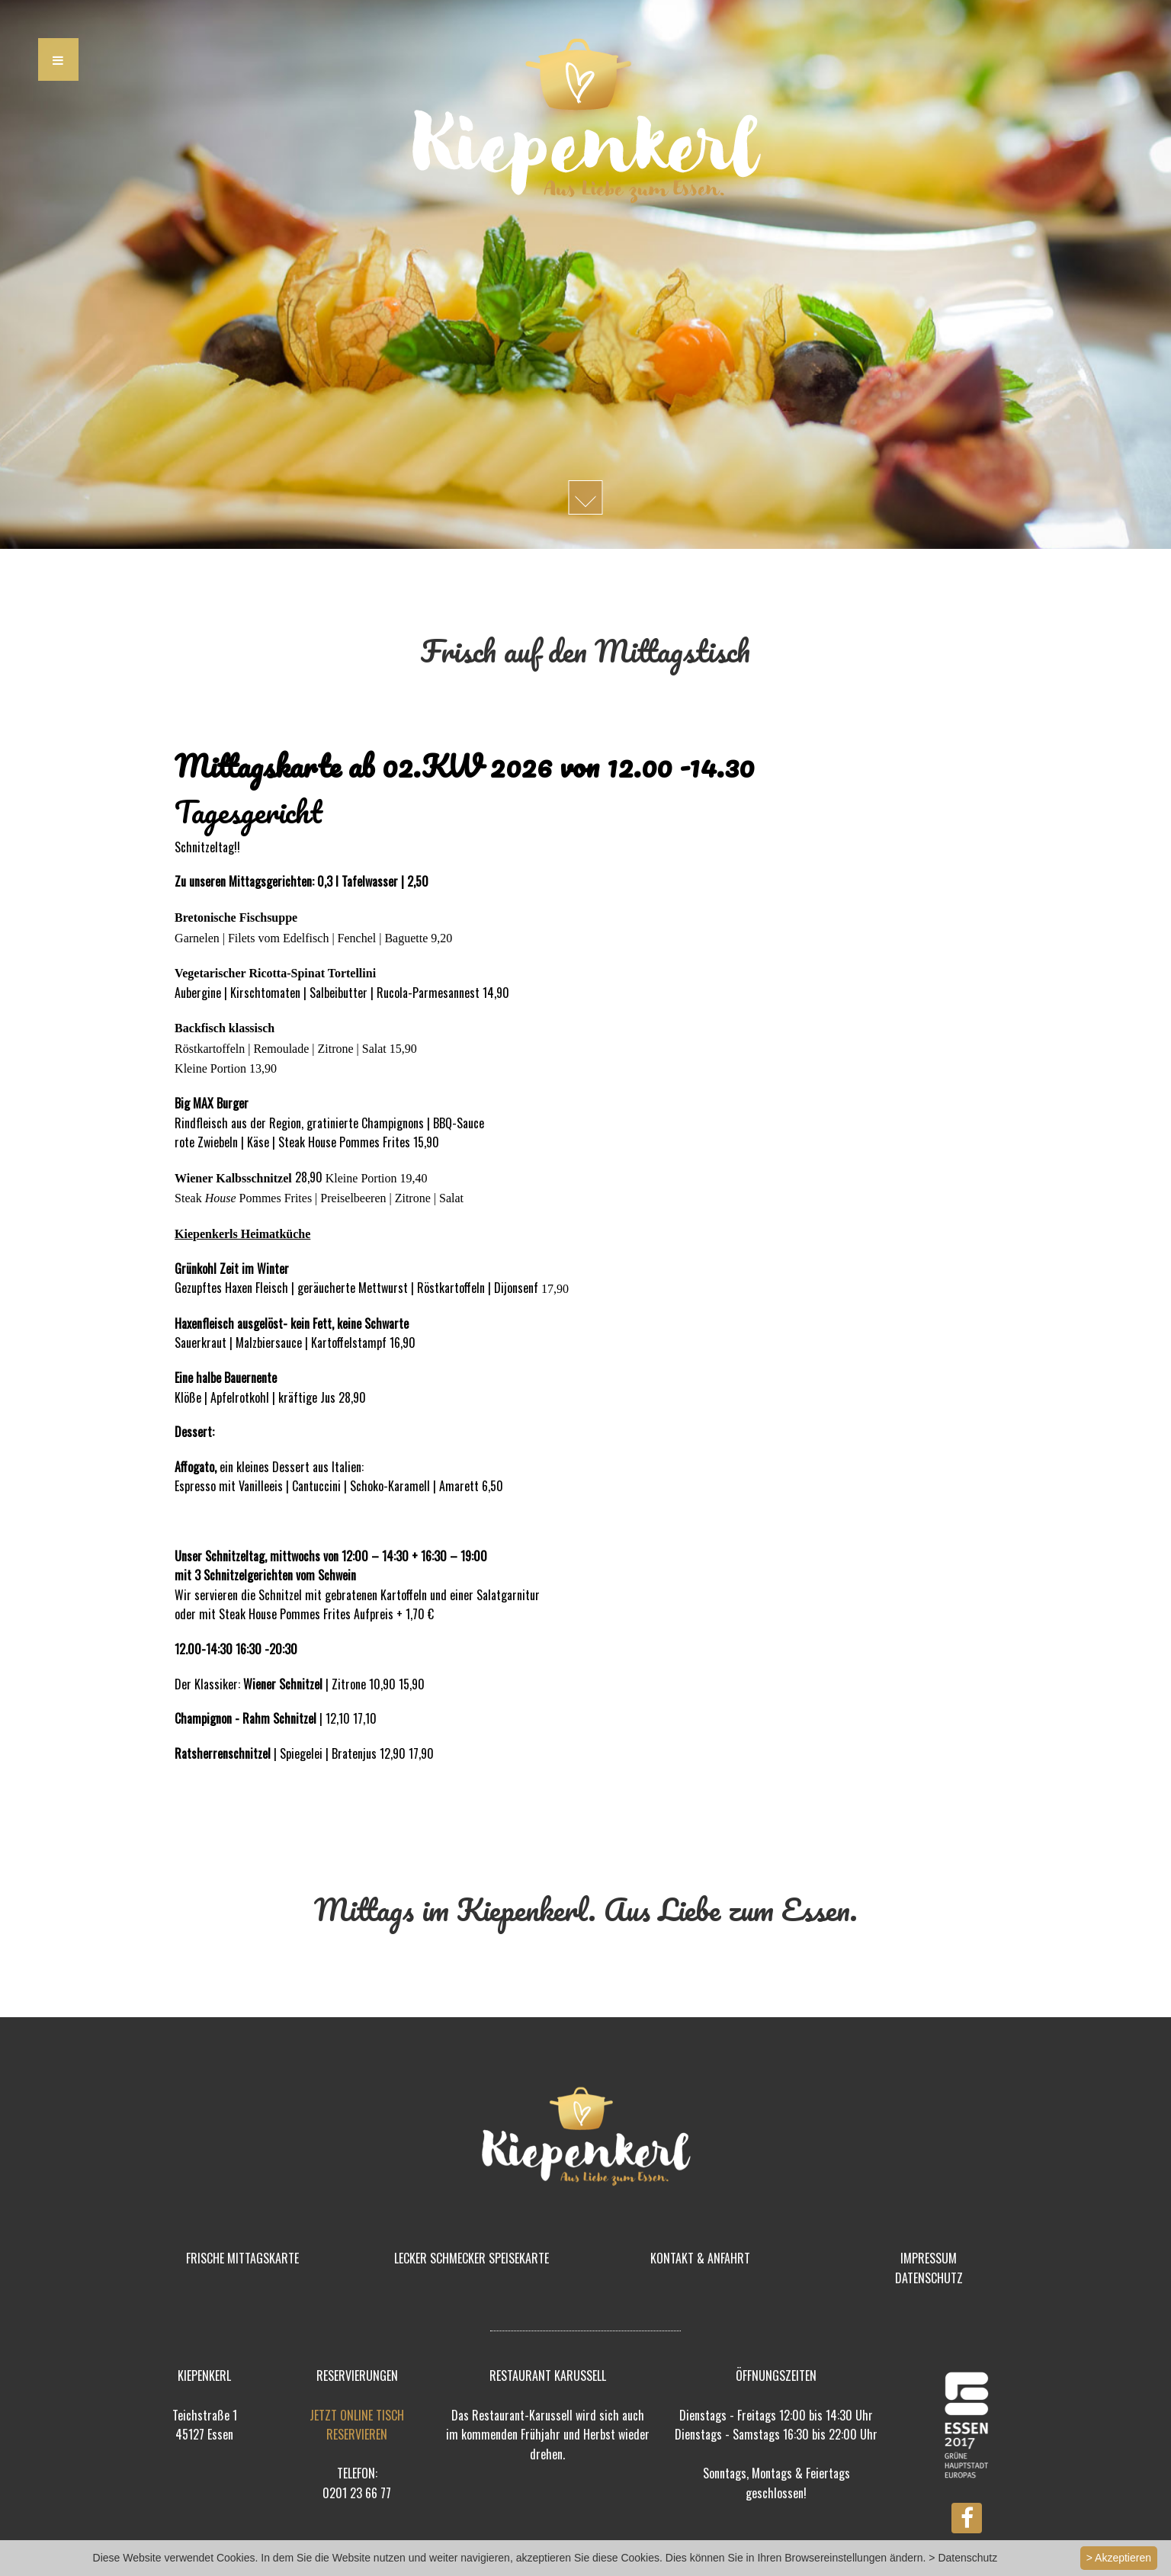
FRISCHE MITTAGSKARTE (242, 2258)
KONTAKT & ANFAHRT (700, 2258)
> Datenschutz (963, 2558)
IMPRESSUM (928, 2258)
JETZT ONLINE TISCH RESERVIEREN (357, 2425)
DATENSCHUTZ (929, 2278)
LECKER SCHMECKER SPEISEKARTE (471, 2258)
